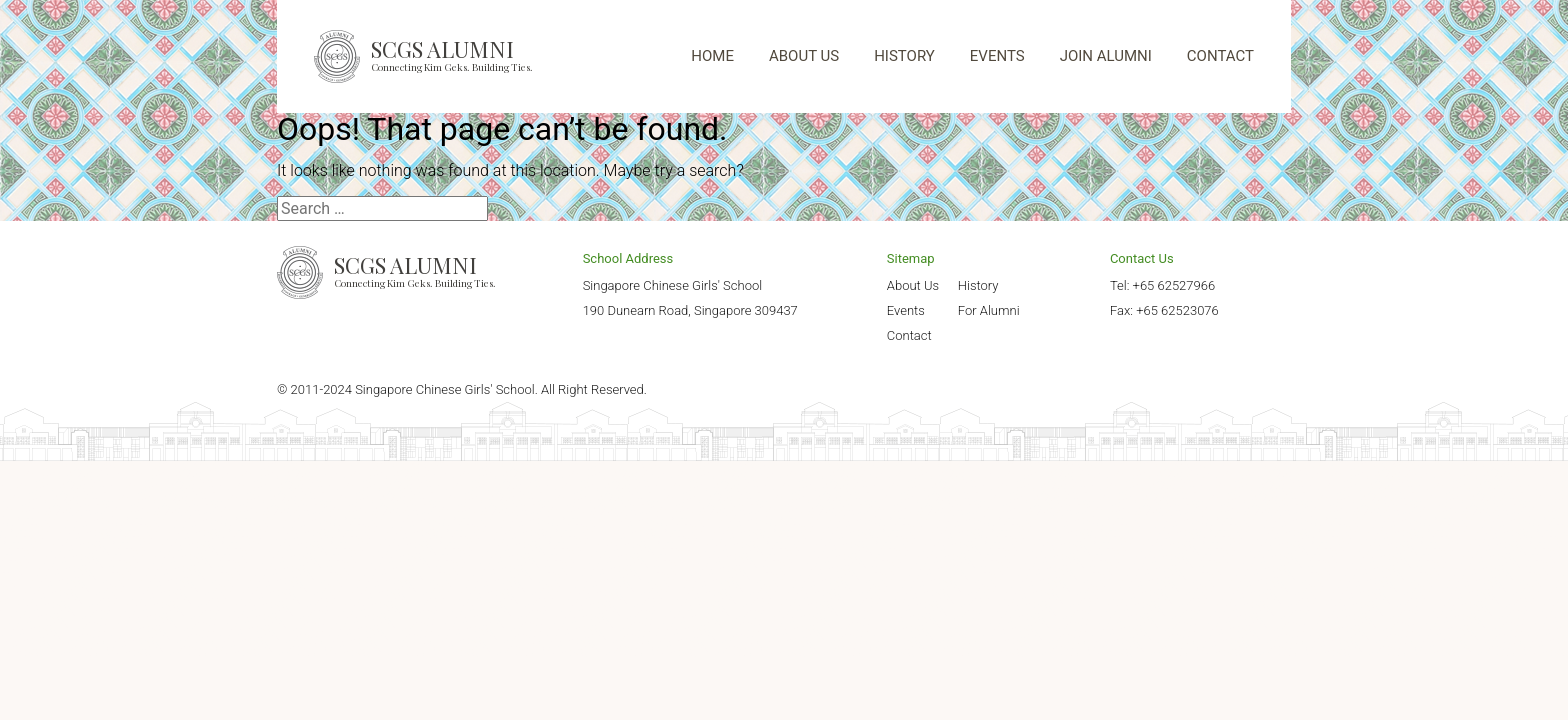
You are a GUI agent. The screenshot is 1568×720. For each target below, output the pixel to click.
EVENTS (997, 56)
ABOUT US (804, 56)
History (978, 285)
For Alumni (989, 310)
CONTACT (1220, 56)
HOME (712, 56)
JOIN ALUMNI (1106, 56)
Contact (909, 335)
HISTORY (904, 56)
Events (906, 310)
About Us (913, 285)
